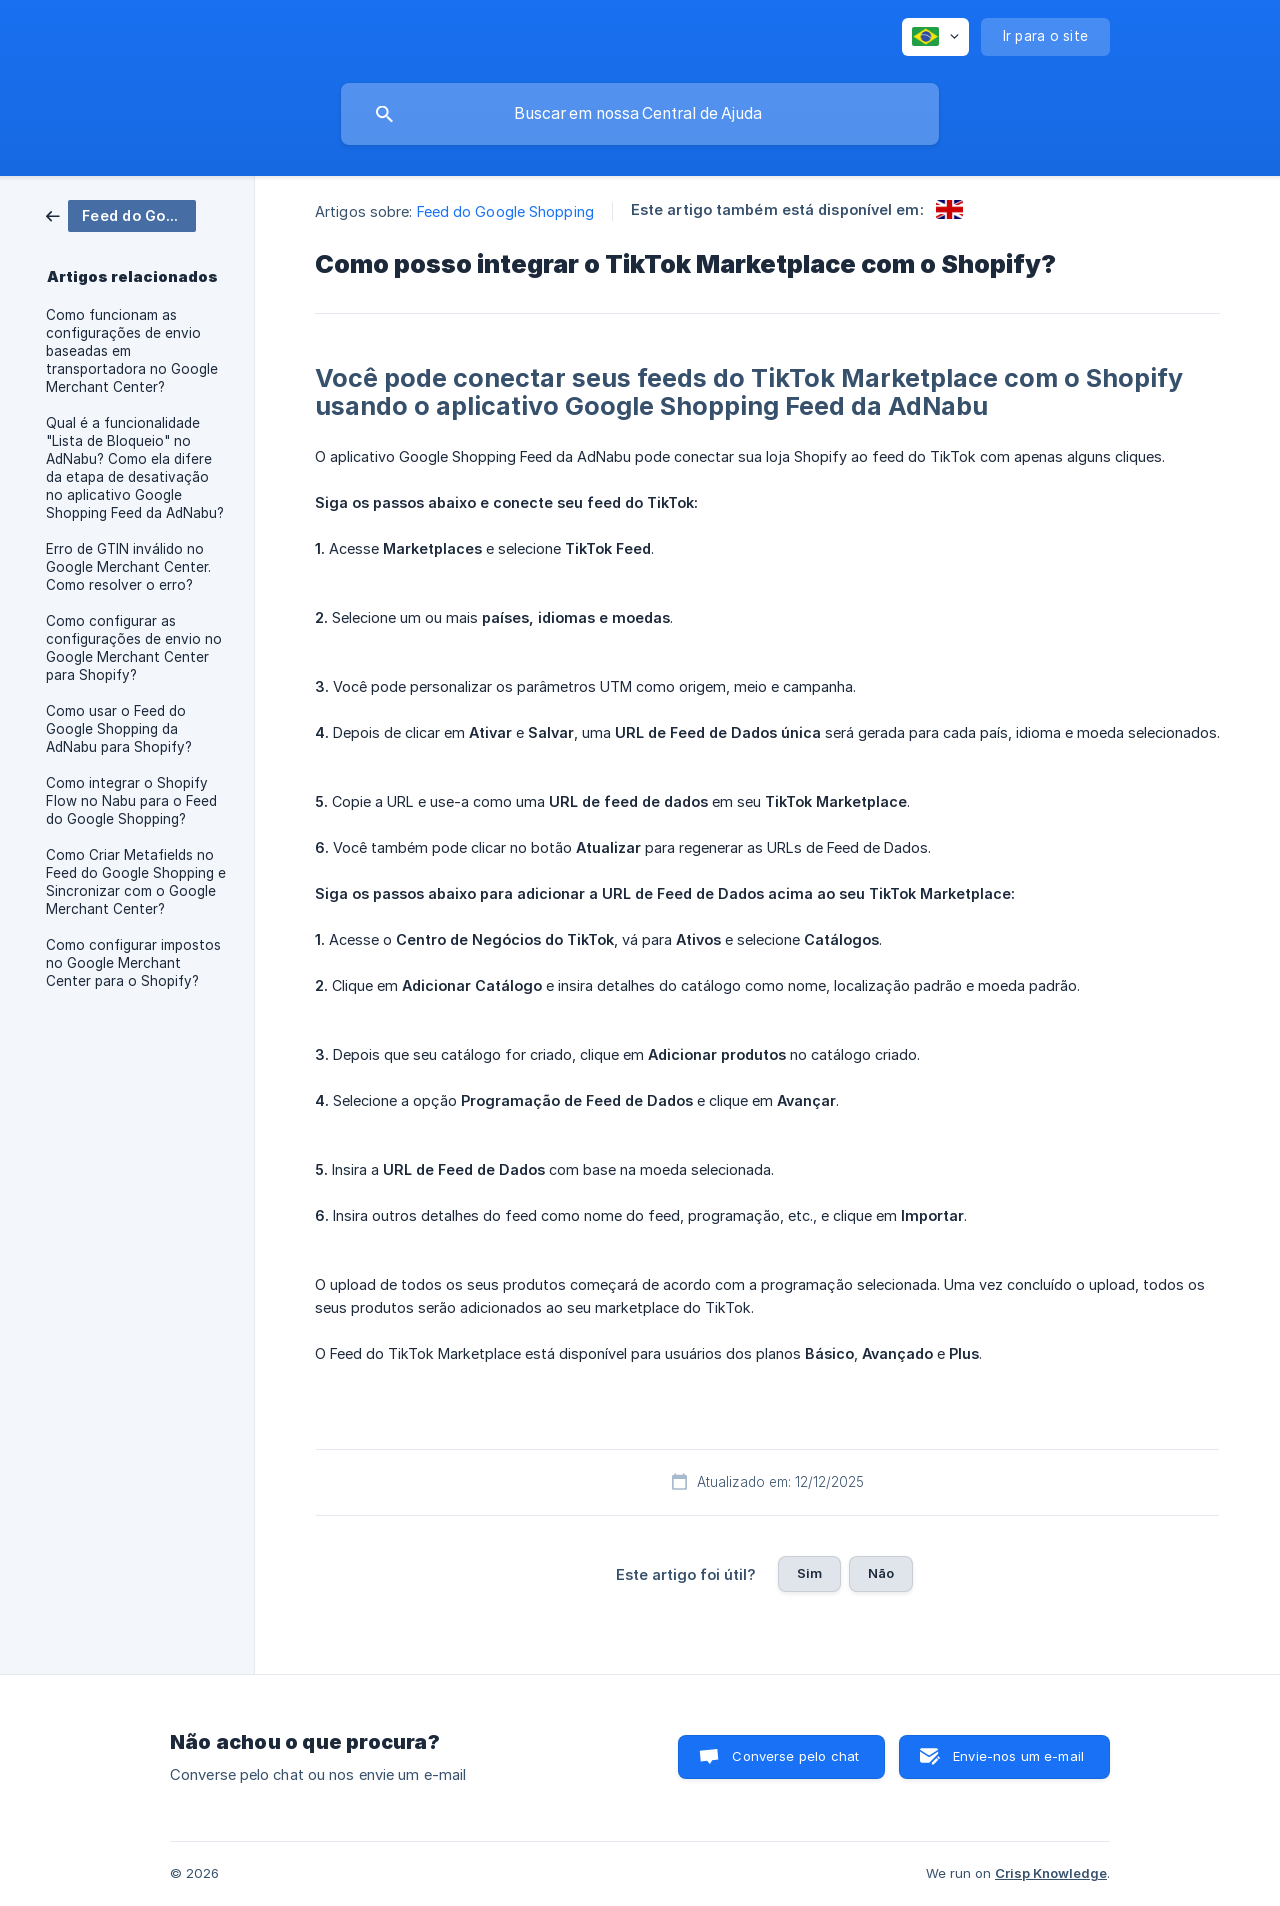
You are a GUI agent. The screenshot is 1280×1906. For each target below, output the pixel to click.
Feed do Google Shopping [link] (505, 211)
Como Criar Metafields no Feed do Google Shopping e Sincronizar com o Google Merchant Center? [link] (136, 882)
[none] (935, 37)
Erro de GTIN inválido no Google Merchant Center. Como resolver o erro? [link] (128, 567)
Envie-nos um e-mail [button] (1018, 1756)
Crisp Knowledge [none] (1051, 1873)
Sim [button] (809, 1573)
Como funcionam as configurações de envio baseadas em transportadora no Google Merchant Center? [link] (132, 351)
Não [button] (881, 1573)
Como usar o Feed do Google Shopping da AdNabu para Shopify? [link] (119, 729)
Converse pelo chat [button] (795, 1756)
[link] (121, 214)
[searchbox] (640, 114)
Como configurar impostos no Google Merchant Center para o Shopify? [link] (133, 963)
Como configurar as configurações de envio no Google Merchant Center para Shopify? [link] (134, 648)
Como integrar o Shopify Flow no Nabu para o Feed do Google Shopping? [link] (131, 801)
